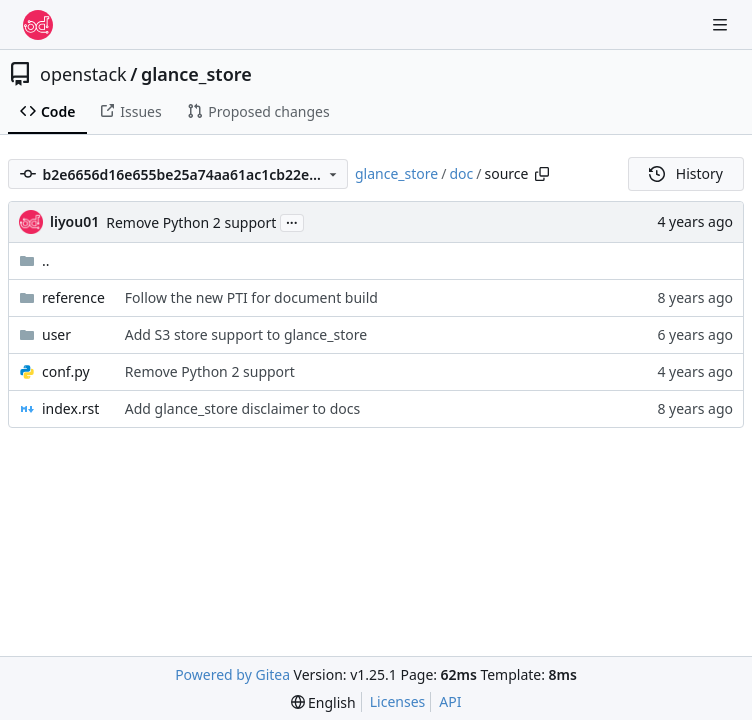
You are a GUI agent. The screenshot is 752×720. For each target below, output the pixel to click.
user (56, 334)
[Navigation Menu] (722, 24)
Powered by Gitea (232, 674)
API (450, 701)
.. (34, 260)
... (292, 221)
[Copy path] (542, 174)
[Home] (38, 25)
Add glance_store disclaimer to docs (242, 408)
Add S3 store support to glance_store (246, 334)
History (686, 173)
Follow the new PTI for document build (251, 297)
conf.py (66, 371)
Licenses (398, 701)
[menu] (323, 702)
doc (461, 173)
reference (73, 297)
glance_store (196, 74)
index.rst (70, 408)
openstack (83, 74)
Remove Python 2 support (191, 222)
